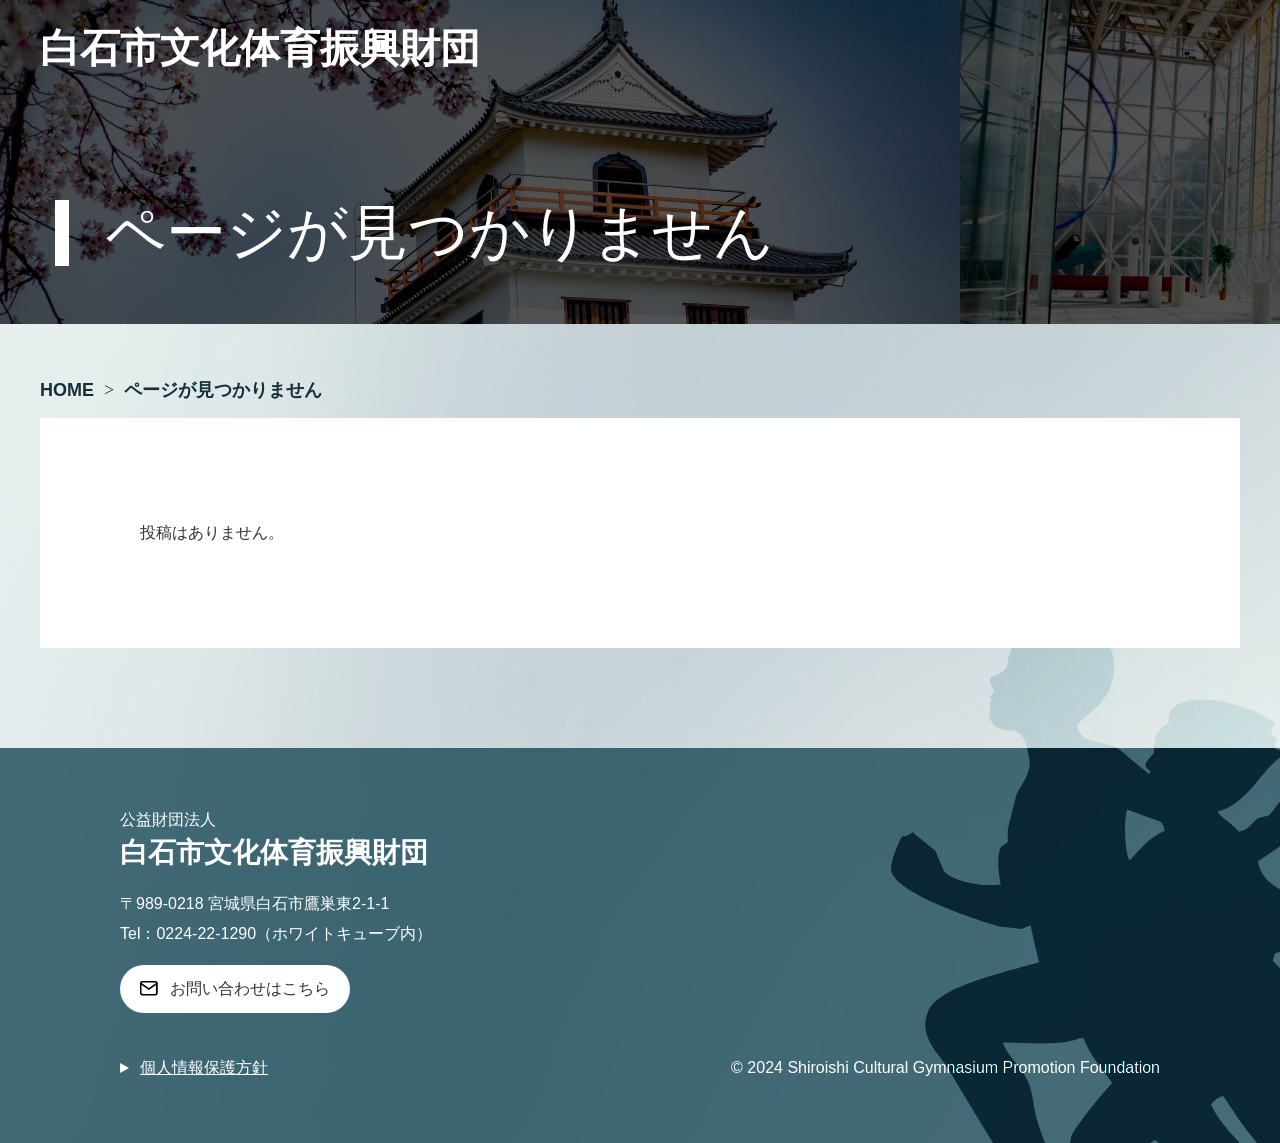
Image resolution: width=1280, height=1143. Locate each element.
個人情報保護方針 (204, 1067)
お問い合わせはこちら (250, 988)
